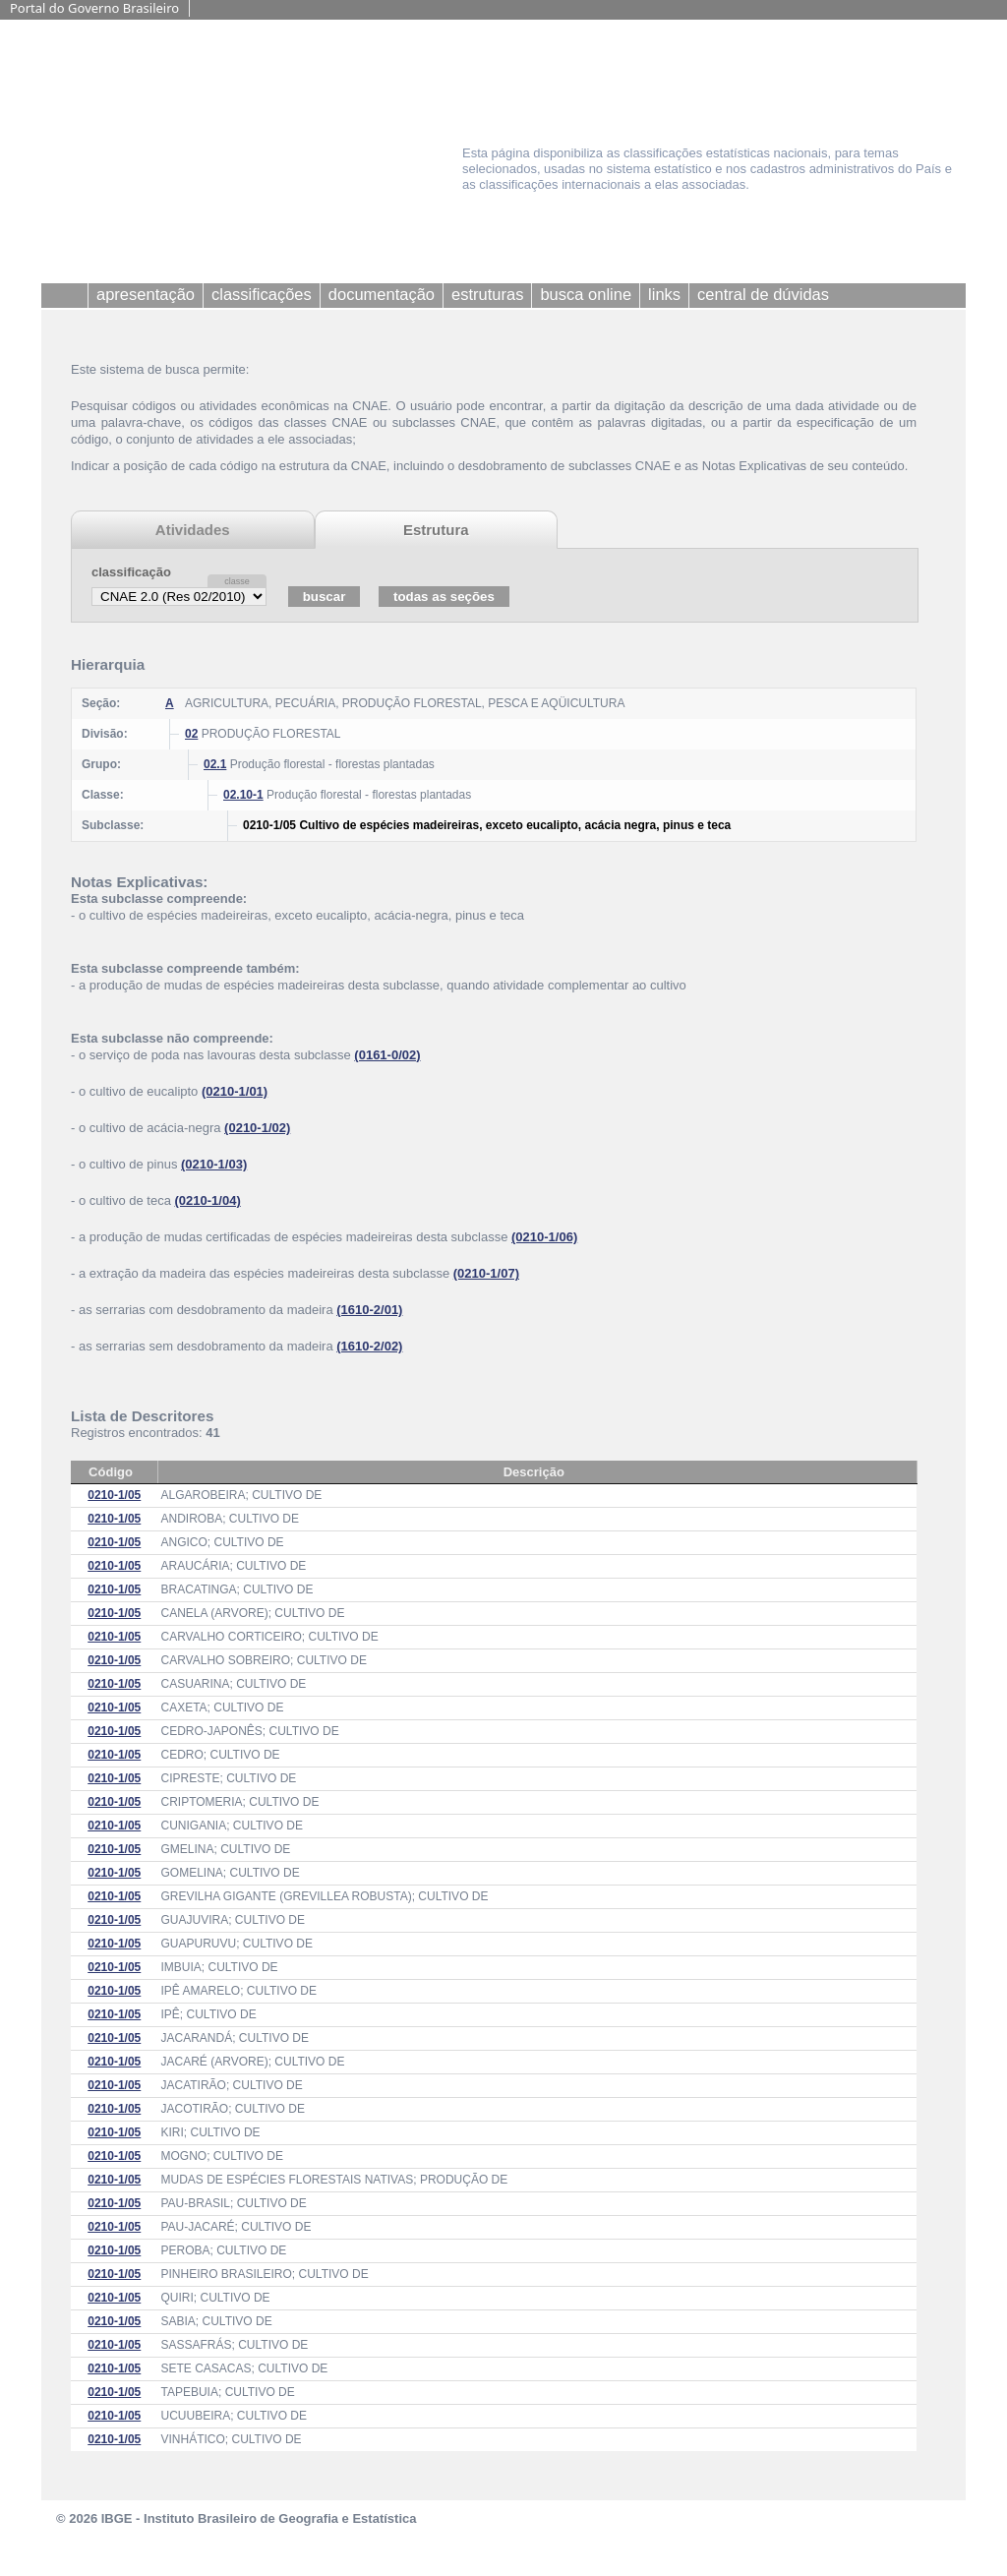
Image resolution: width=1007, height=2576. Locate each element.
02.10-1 (243, 795)
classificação (131, 572)
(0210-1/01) (234, 1091)
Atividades (192, 529)
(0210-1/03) (214, 1164)
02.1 (215, 764)
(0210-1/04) (208, 1200)
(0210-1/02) (257, 1127)
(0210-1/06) (544, 1236)
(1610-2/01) (369, 1309)
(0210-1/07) (486, 1273)
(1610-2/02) (369, 1346)
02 (191, 734)
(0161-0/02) (387, 1055)
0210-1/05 (114, 1495)
